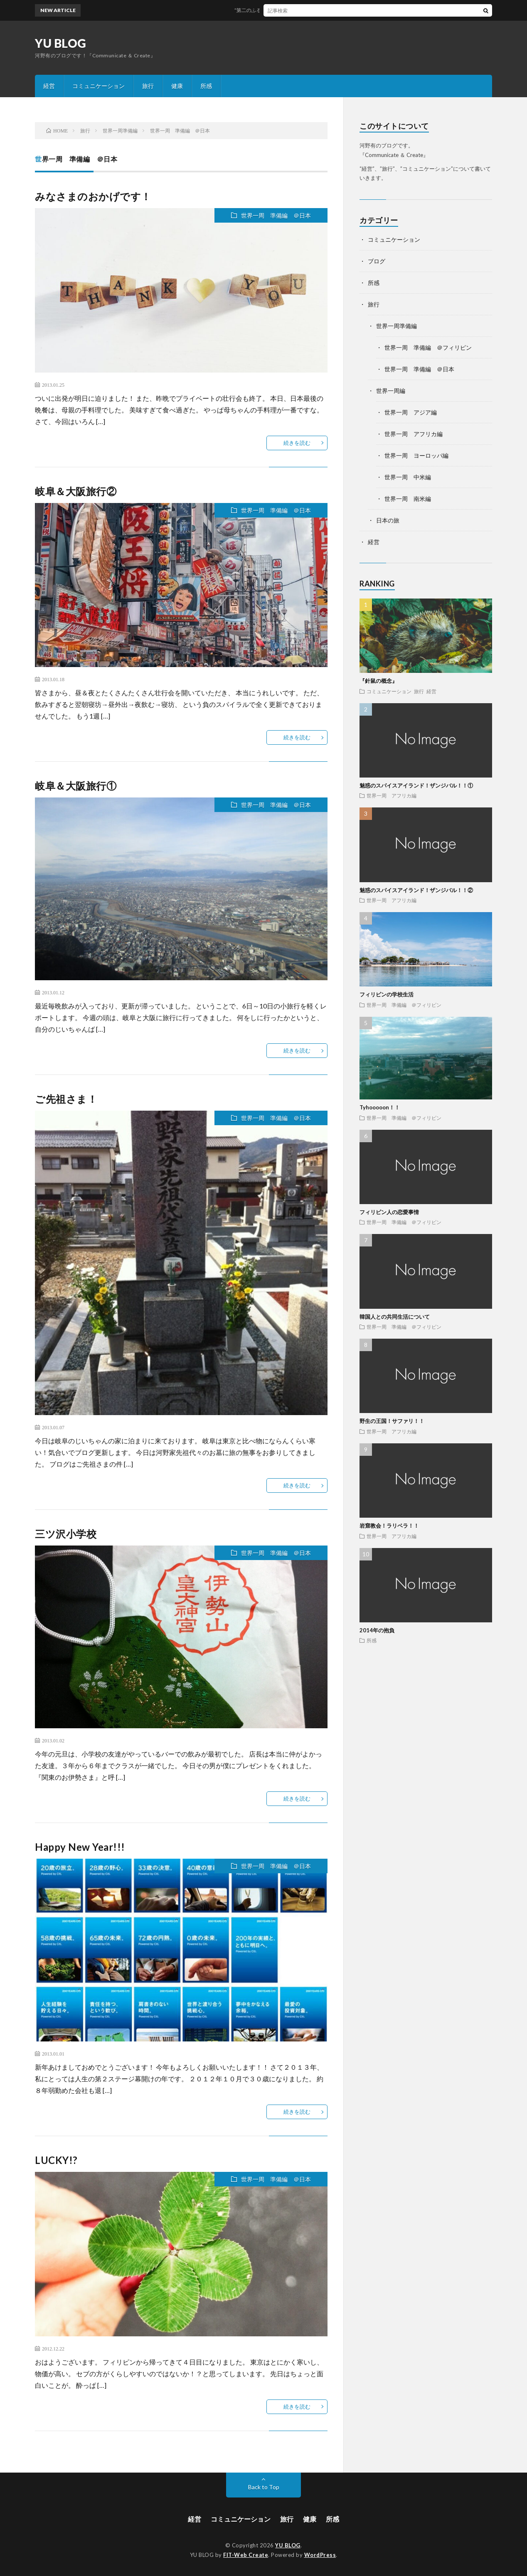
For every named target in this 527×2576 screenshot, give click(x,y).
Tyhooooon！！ (380, 1107)
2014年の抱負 (377, 1630)
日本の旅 (387, 520)
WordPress (320, 2554)
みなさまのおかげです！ (93, 196)
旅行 (148, 85)
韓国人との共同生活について (395, 1316)
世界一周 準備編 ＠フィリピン (428, 347)
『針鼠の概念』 (378, 680)
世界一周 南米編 (407, 498)
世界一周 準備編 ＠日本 (276, 215)
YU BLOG (60, 43)
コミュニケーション (98, 85)
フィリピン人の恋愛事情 (389, 1212)
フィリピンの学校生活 (387, 994)
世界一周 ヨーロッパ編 (416, 455)
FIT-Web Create (245, 2554)
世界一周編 (390, 390)
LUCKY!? (56, 2160)
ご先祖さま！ (66, 1099)
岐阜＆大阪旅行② (75, 491)
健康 (177, 85)
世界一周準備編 (396, 325)
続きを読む (296, 442)
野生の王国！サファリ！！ (392, 1421)
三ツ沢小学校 (65, 1534)
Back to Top (263, 2486)
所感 (206, 85)
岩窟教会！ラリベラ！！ (389, 1525)
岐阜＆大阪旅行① (75, 786)
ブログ (376, 261)
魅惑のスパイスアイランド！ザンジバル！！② (416, 890)
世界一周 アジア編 (410, 412)
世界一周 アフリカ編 (413, 433)
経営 (49, 85)
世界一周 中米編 (407, 477)
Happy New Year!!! (80, 1847)
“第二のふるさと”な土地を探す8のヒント (288, 10)
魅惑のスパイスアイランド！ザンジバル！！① (416, 785)
